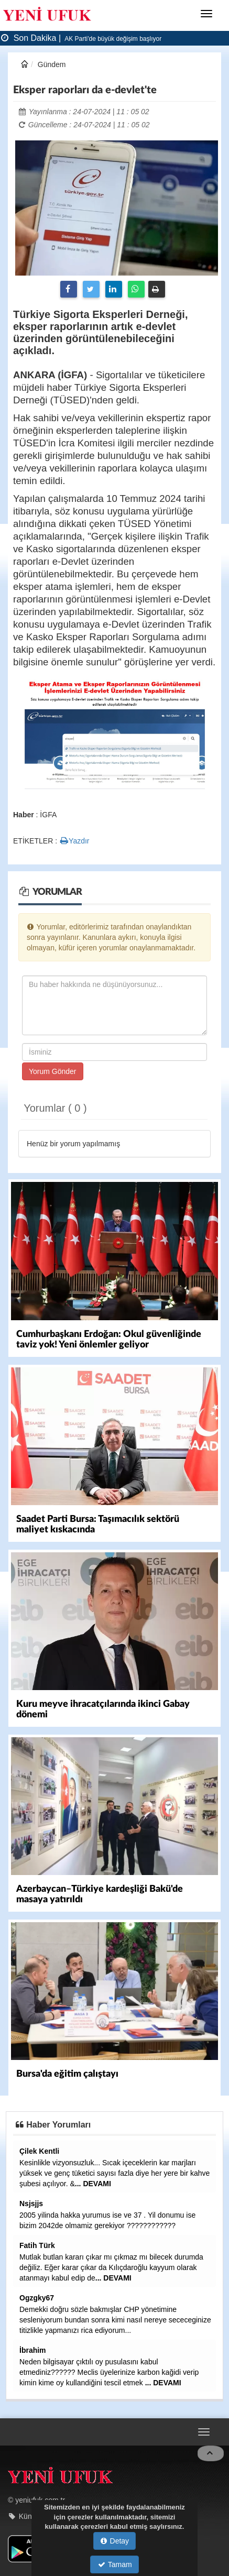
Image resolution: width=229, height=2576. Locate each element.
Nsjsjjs (31, 2203)
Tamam (115, 2564)
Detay (115, 2541)
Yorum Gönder (53, 1071)
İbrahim (32, 2350)
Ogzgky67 (36, 2298)
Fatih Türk (37, 2245)
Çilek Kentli (39, 2151)
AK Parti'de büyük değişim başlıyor (112, 38)
